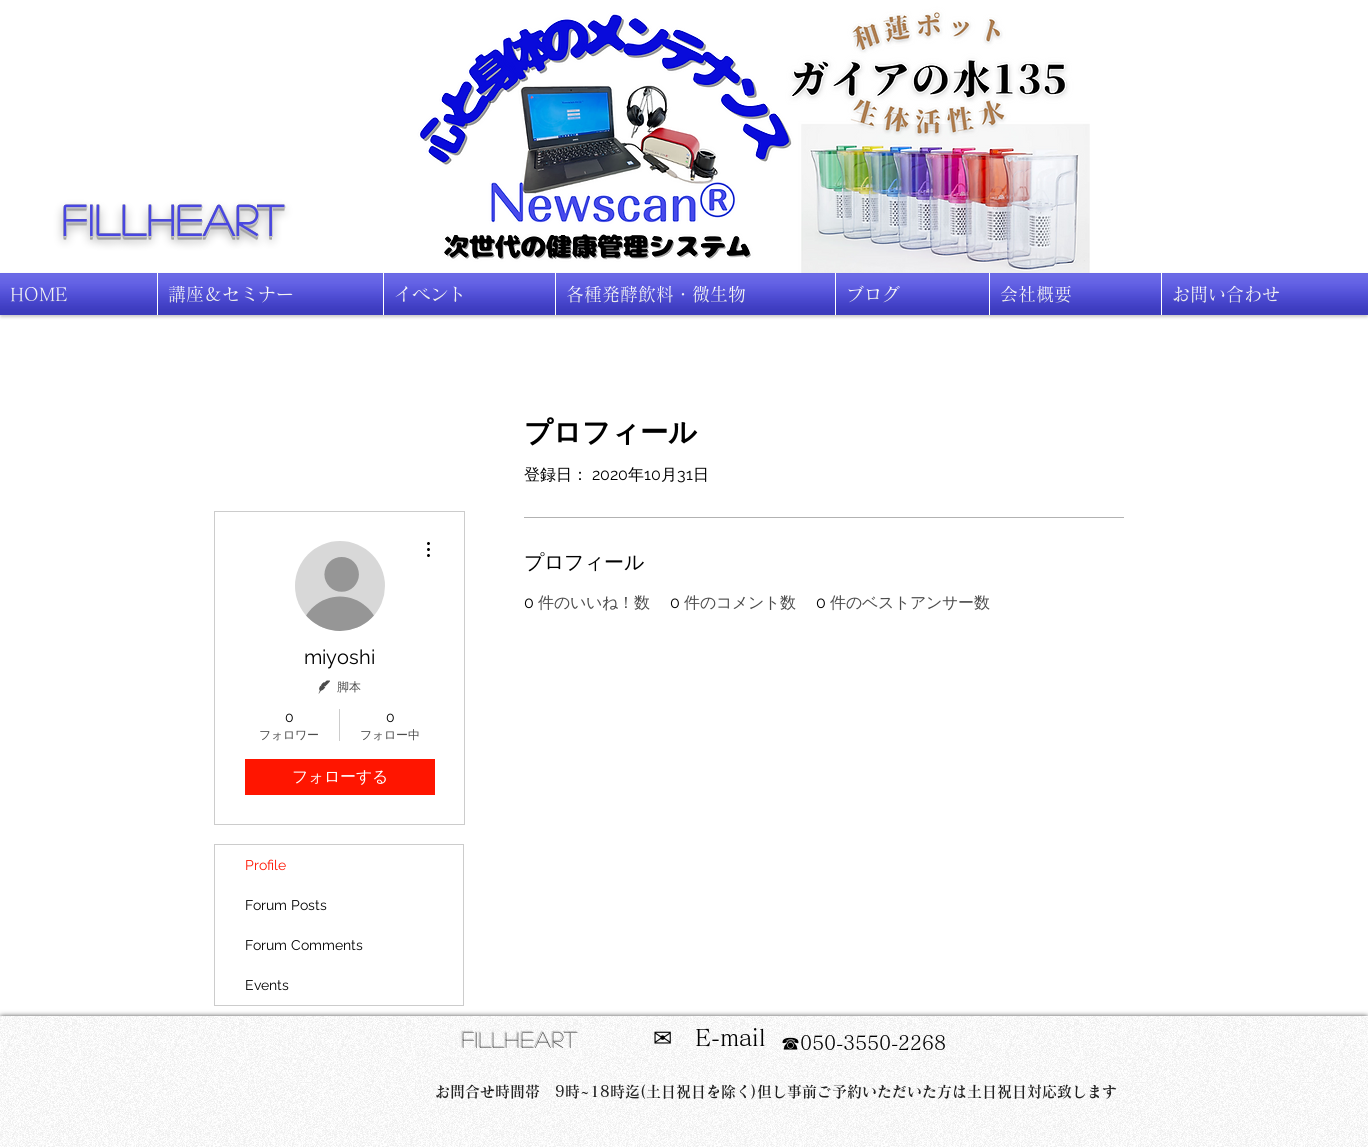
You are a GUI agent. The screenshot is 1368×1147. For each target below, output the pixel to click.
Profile (265, 865)
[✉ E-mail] (709, 1038)
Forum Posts (286, 905)
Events (267, 985)
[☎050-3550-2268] (863, 1043)
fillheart (174, 219)
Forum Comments (304, 945)
